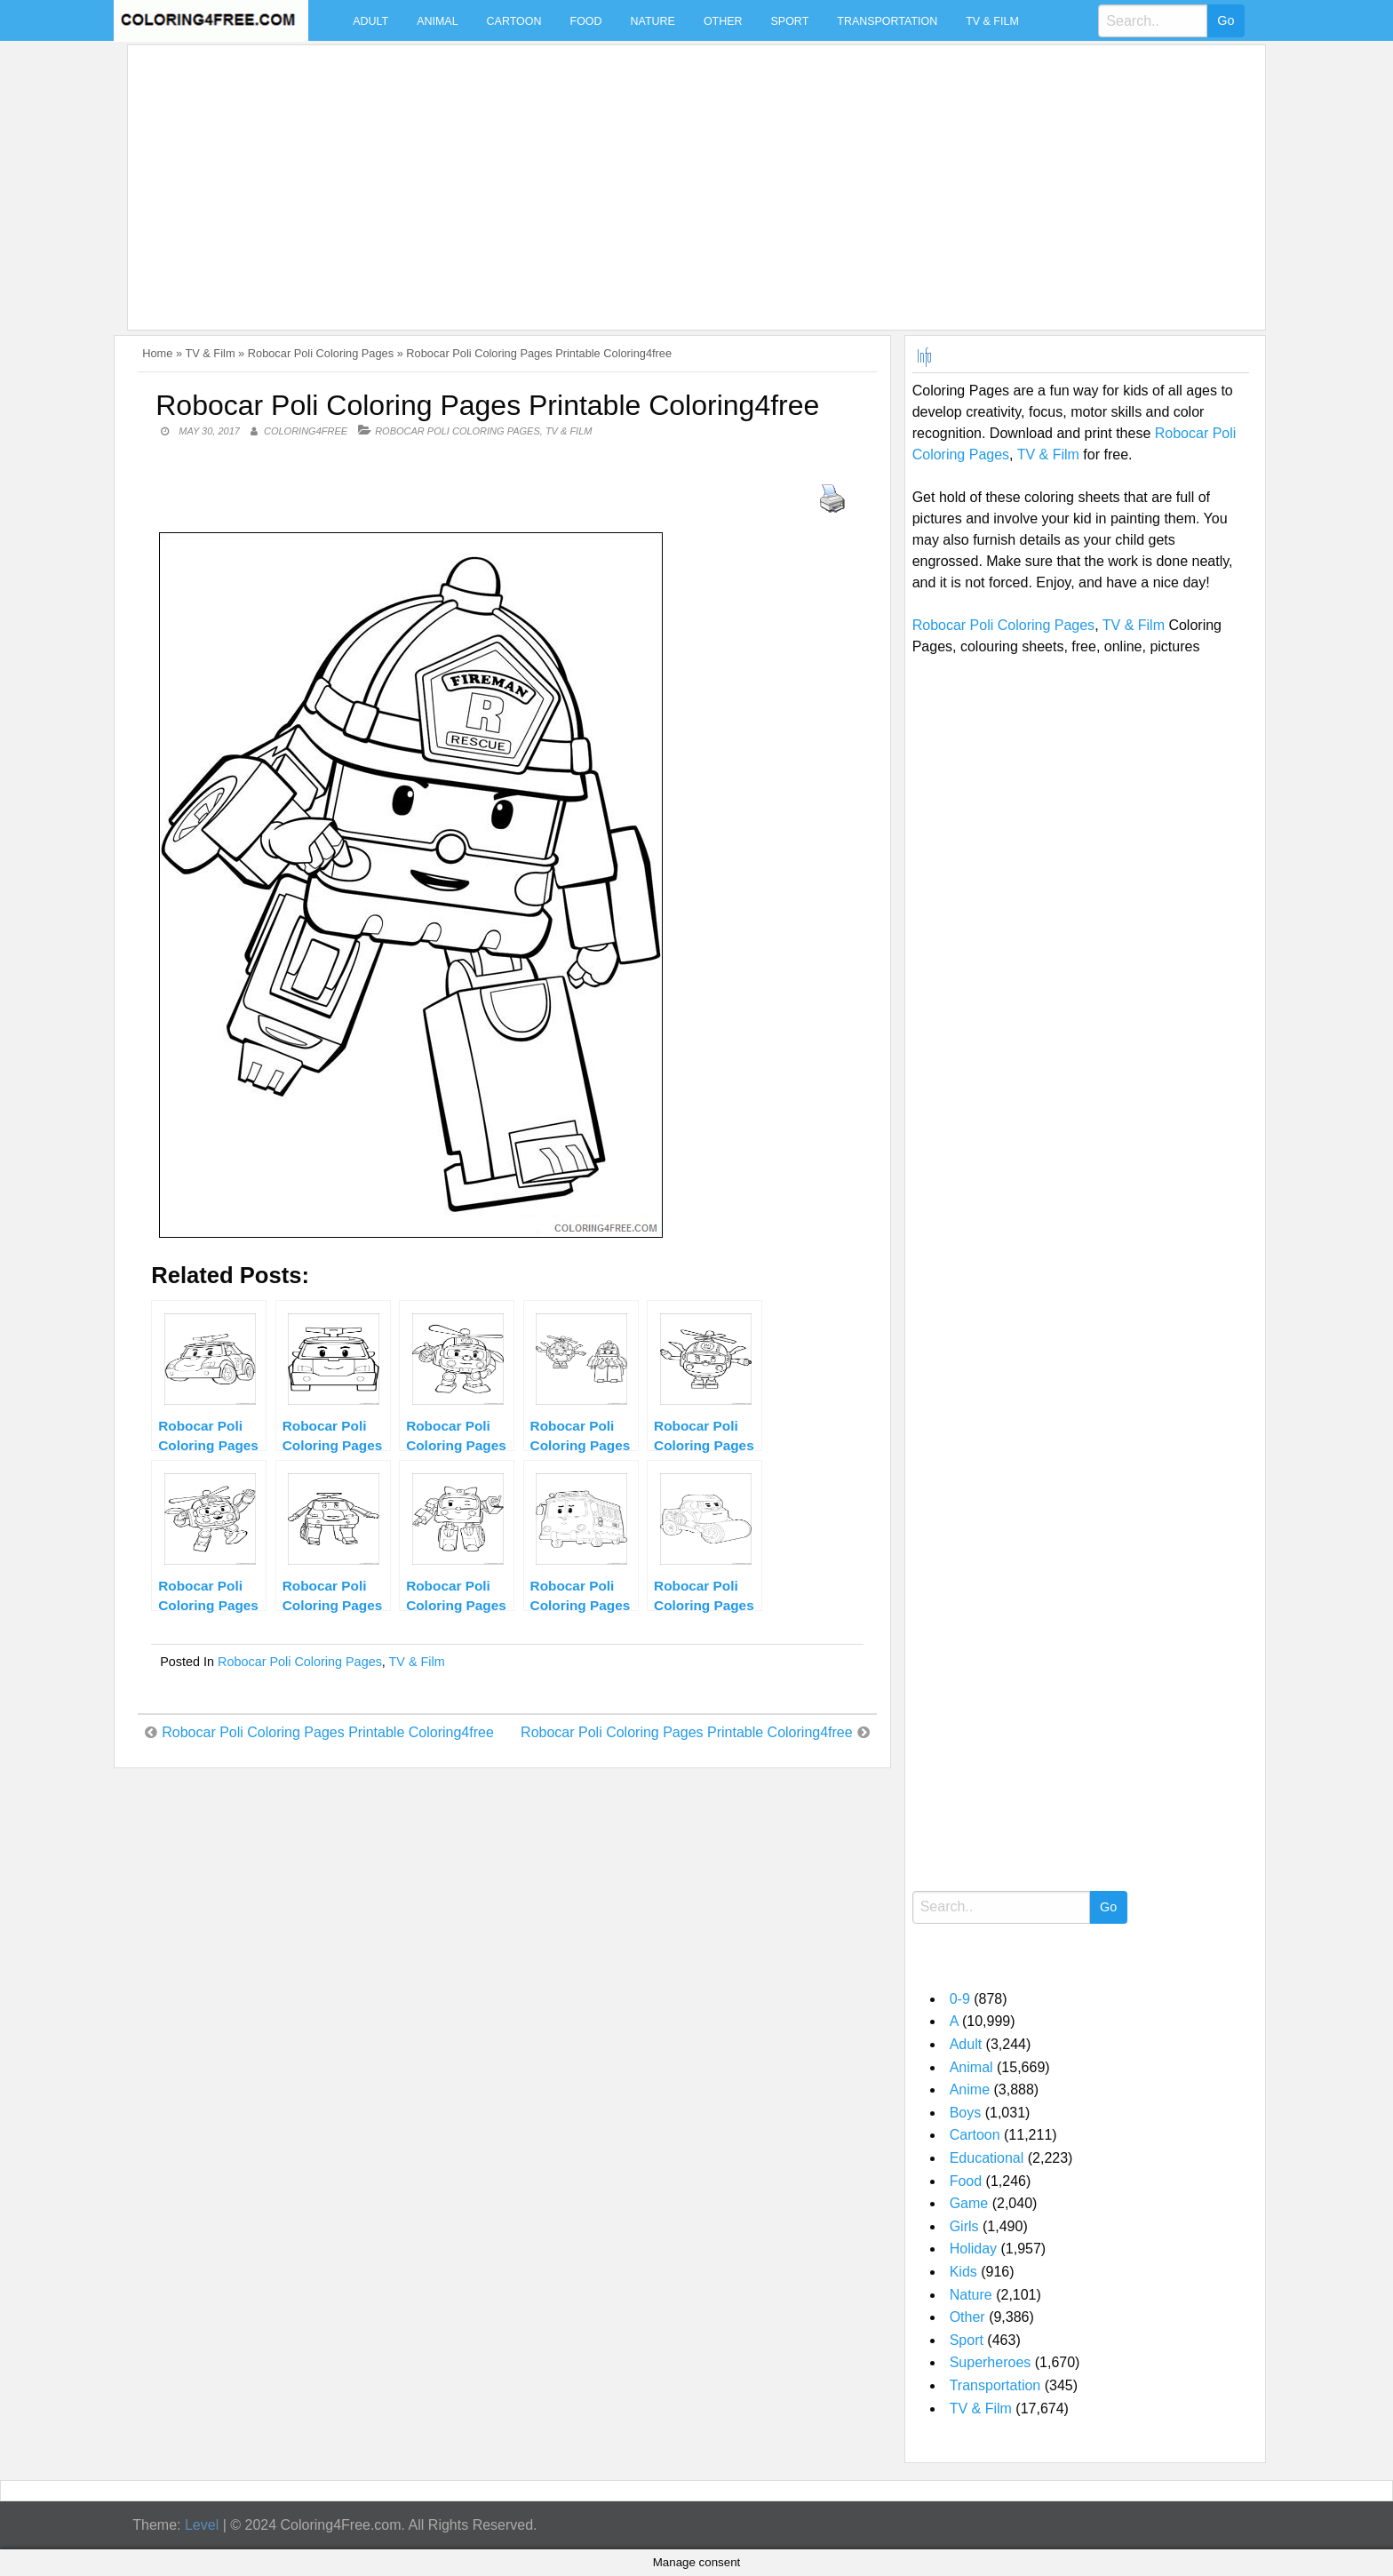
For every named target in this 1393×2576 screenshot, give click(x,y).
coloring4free (305, 431)
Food (586, 21)
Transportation (887, 21)
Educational (987, 2157)
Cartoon (514, 21)
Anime (970, 2089)
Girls (964, 2226)
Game (969, 2203)
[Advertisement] (668, 176)
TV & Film (992, 21)
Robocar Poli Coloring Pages (321, 353)
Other (723, 21)
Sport (790, 21)
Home (157, 353)
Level (202, 2524)
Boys (966, 2112)
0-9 (960, 1998)
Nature (653, 21)
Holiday (973, 2248)
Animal (437, 21)
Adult (370, 21)
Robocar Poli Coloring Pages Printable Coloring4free (328, 1732)
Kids (963, 2271)
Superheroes (990, 2362)
